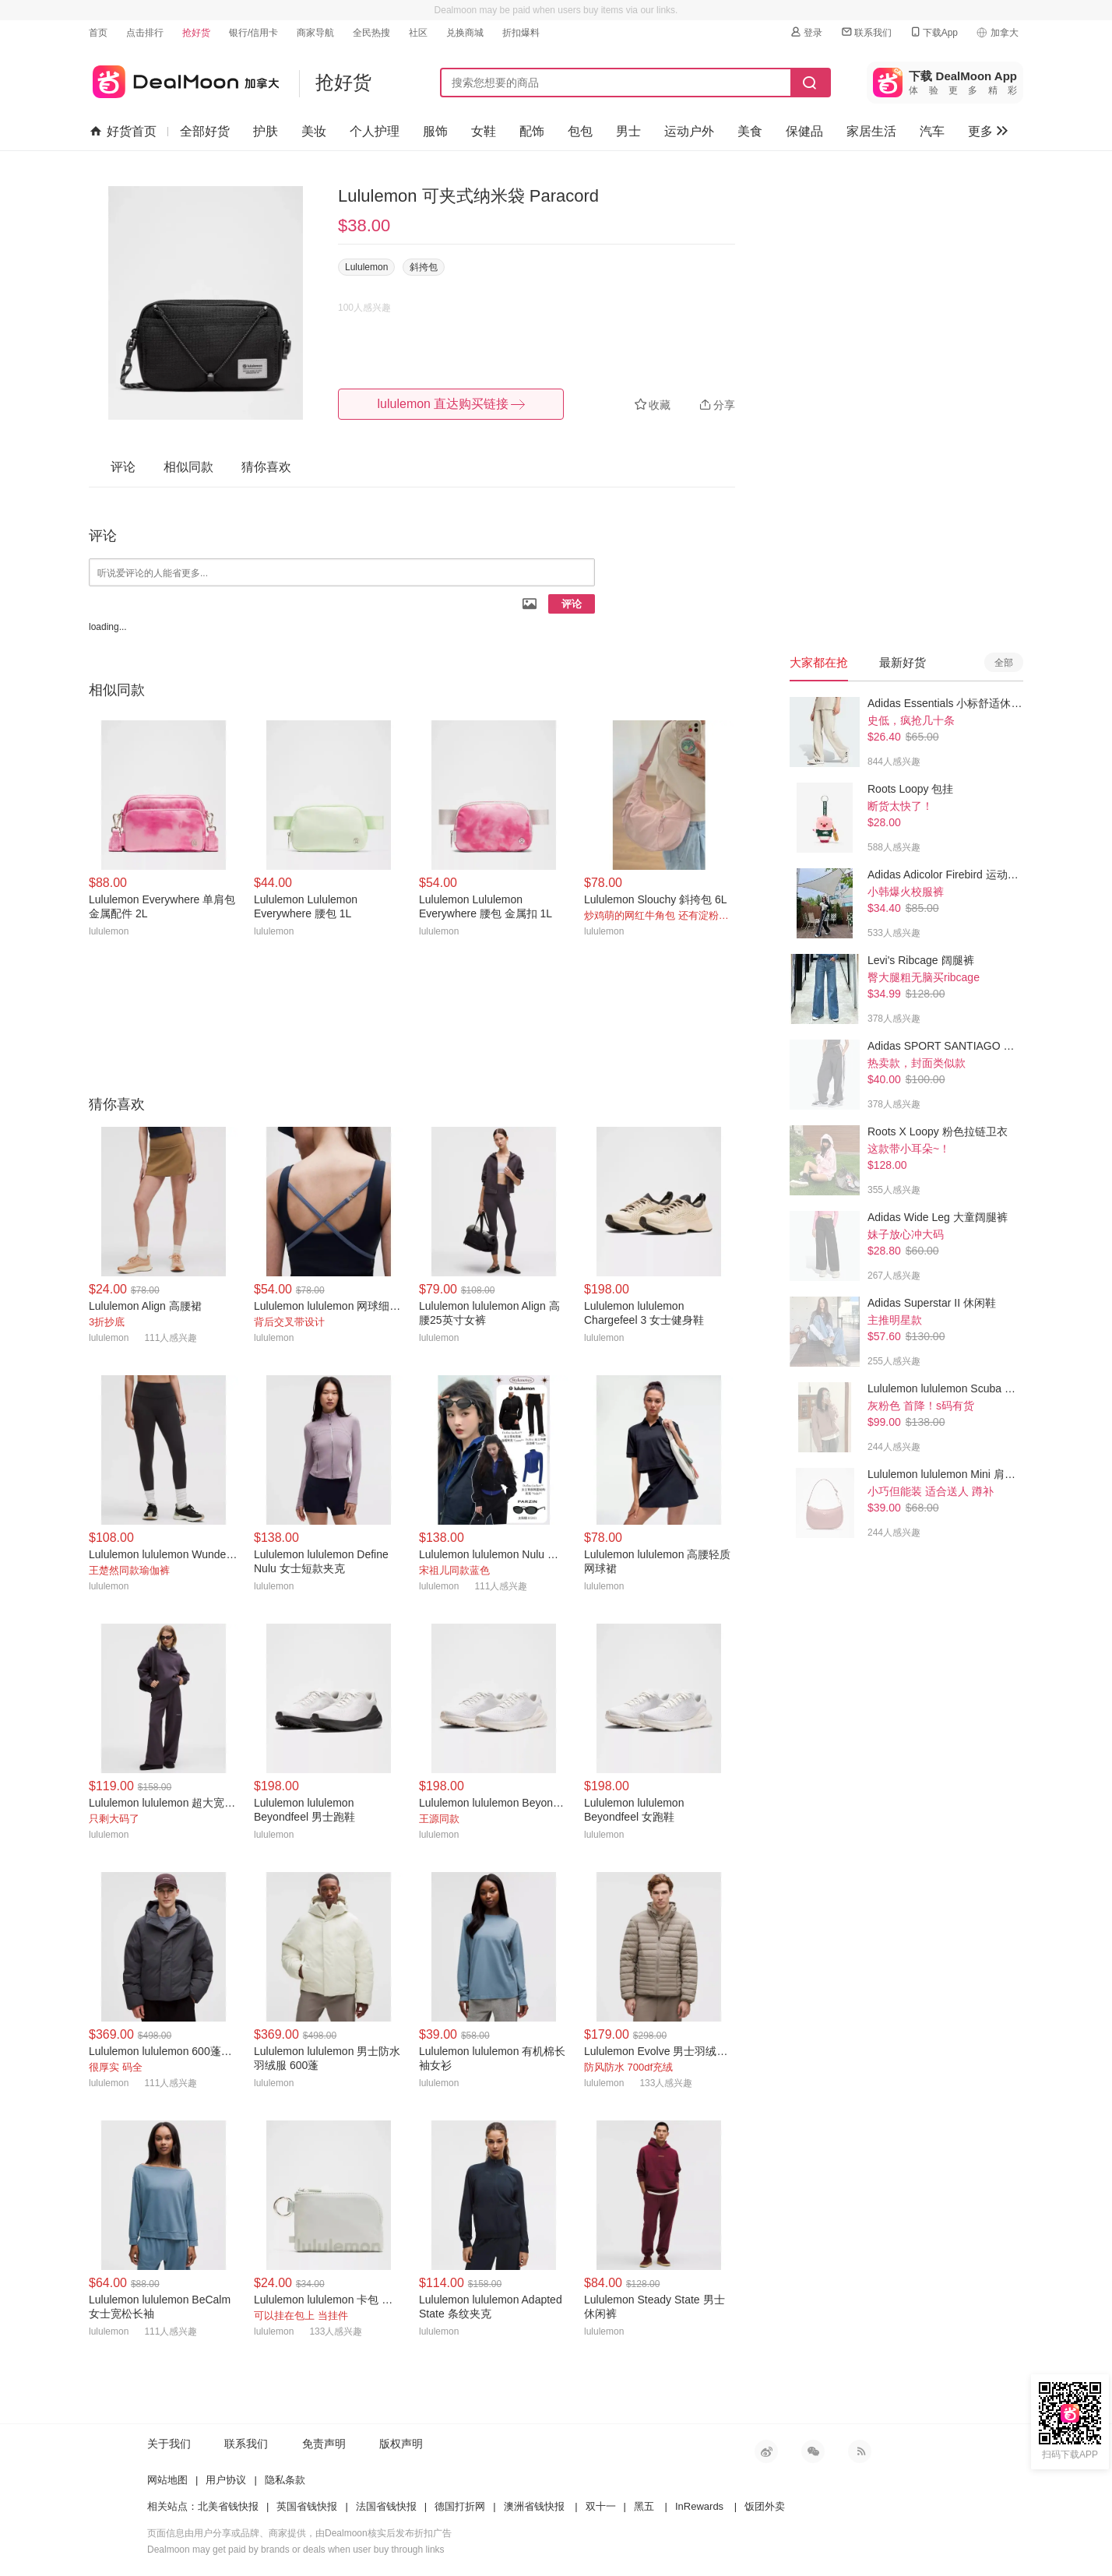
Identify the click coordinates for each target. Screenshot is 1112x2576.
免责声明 (324, 2443)
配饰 (531, 131)
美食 (749, 131)
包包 (580, 131)
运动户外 (689, 131)
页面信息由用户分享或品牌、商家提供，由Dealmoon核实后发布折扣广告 (299, 2533)
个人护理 (374, 131)
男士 (628, 131)
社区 (418, 32)
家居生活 (871, 131)
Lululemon (366, 267)
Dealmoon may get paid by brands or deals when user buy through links (296, 2549)
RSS (859, 2451)
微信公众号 (813, 2451)
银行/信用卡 (253, 32)
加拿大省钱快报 (184, 79)
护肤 (265, 131)
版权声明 (401, 2443)
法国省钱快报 (386, 2506)
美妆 (313, 131)
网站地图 (167, 2480)
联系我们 (866, 32)
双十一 (601, 2506)
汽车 (932, 131)
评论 (571, 604)
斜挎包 (424, 267)
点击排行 (145, 32)
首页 (98, 32)
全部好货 (205, 131)
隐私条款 (285, 2480)
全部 (1003, 662)
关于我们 (169, 2443)
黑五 (644, 2506)
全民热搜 (371, 32)
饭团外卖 (764, 2506)
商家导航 (315, 32)
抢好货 (196, 32)
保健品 (804, 131)
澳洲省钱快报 (534, 2506)
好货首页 (123, 131)
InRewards (699, 2506)
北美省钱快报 (228, 2506)
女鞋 (483, 131)
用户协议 (226, 2480)
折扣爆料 (521, 32)
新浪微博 (766, 2451)
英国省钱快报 (306, 2506)
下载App (933, 32)
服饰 (435, 131)
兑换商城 (465, 32)
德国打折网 (460, 2506)
